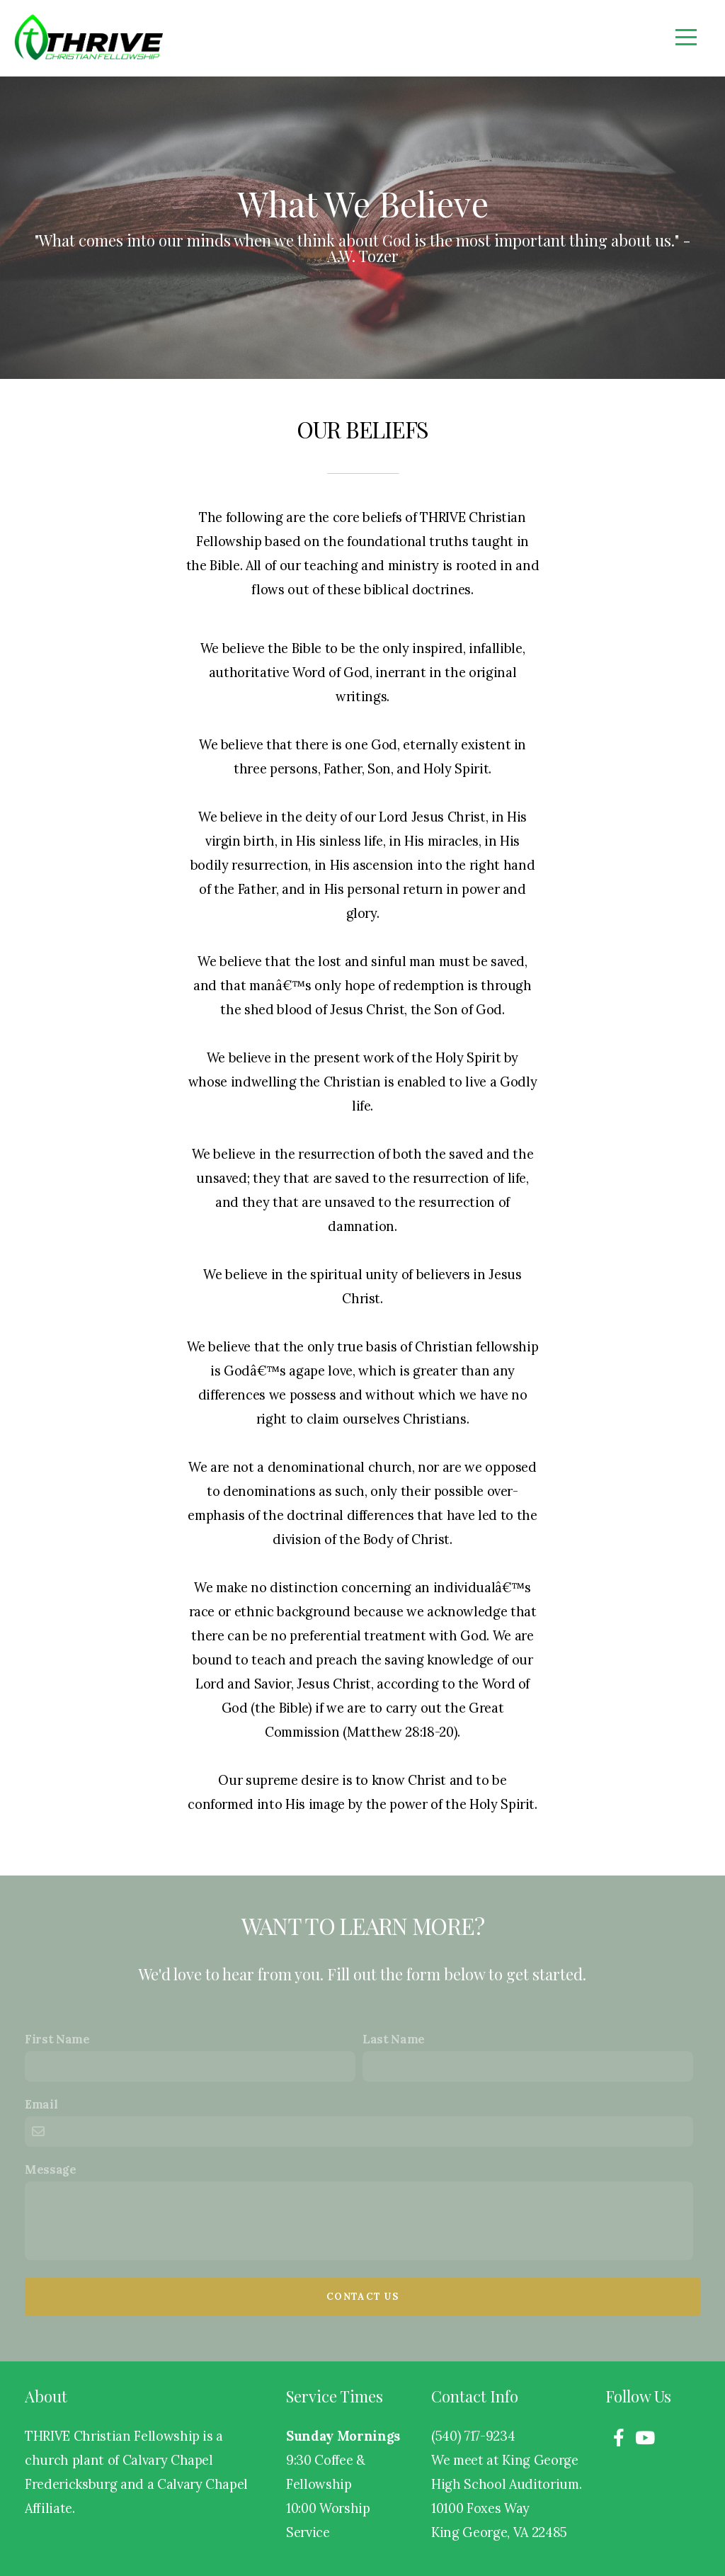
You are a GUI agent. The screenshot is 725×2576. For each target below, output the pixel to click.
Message (50, 2169)
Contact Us (362, 2297)
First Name (57, 2039)
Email (41, 2104)
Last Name (393, 2039)
